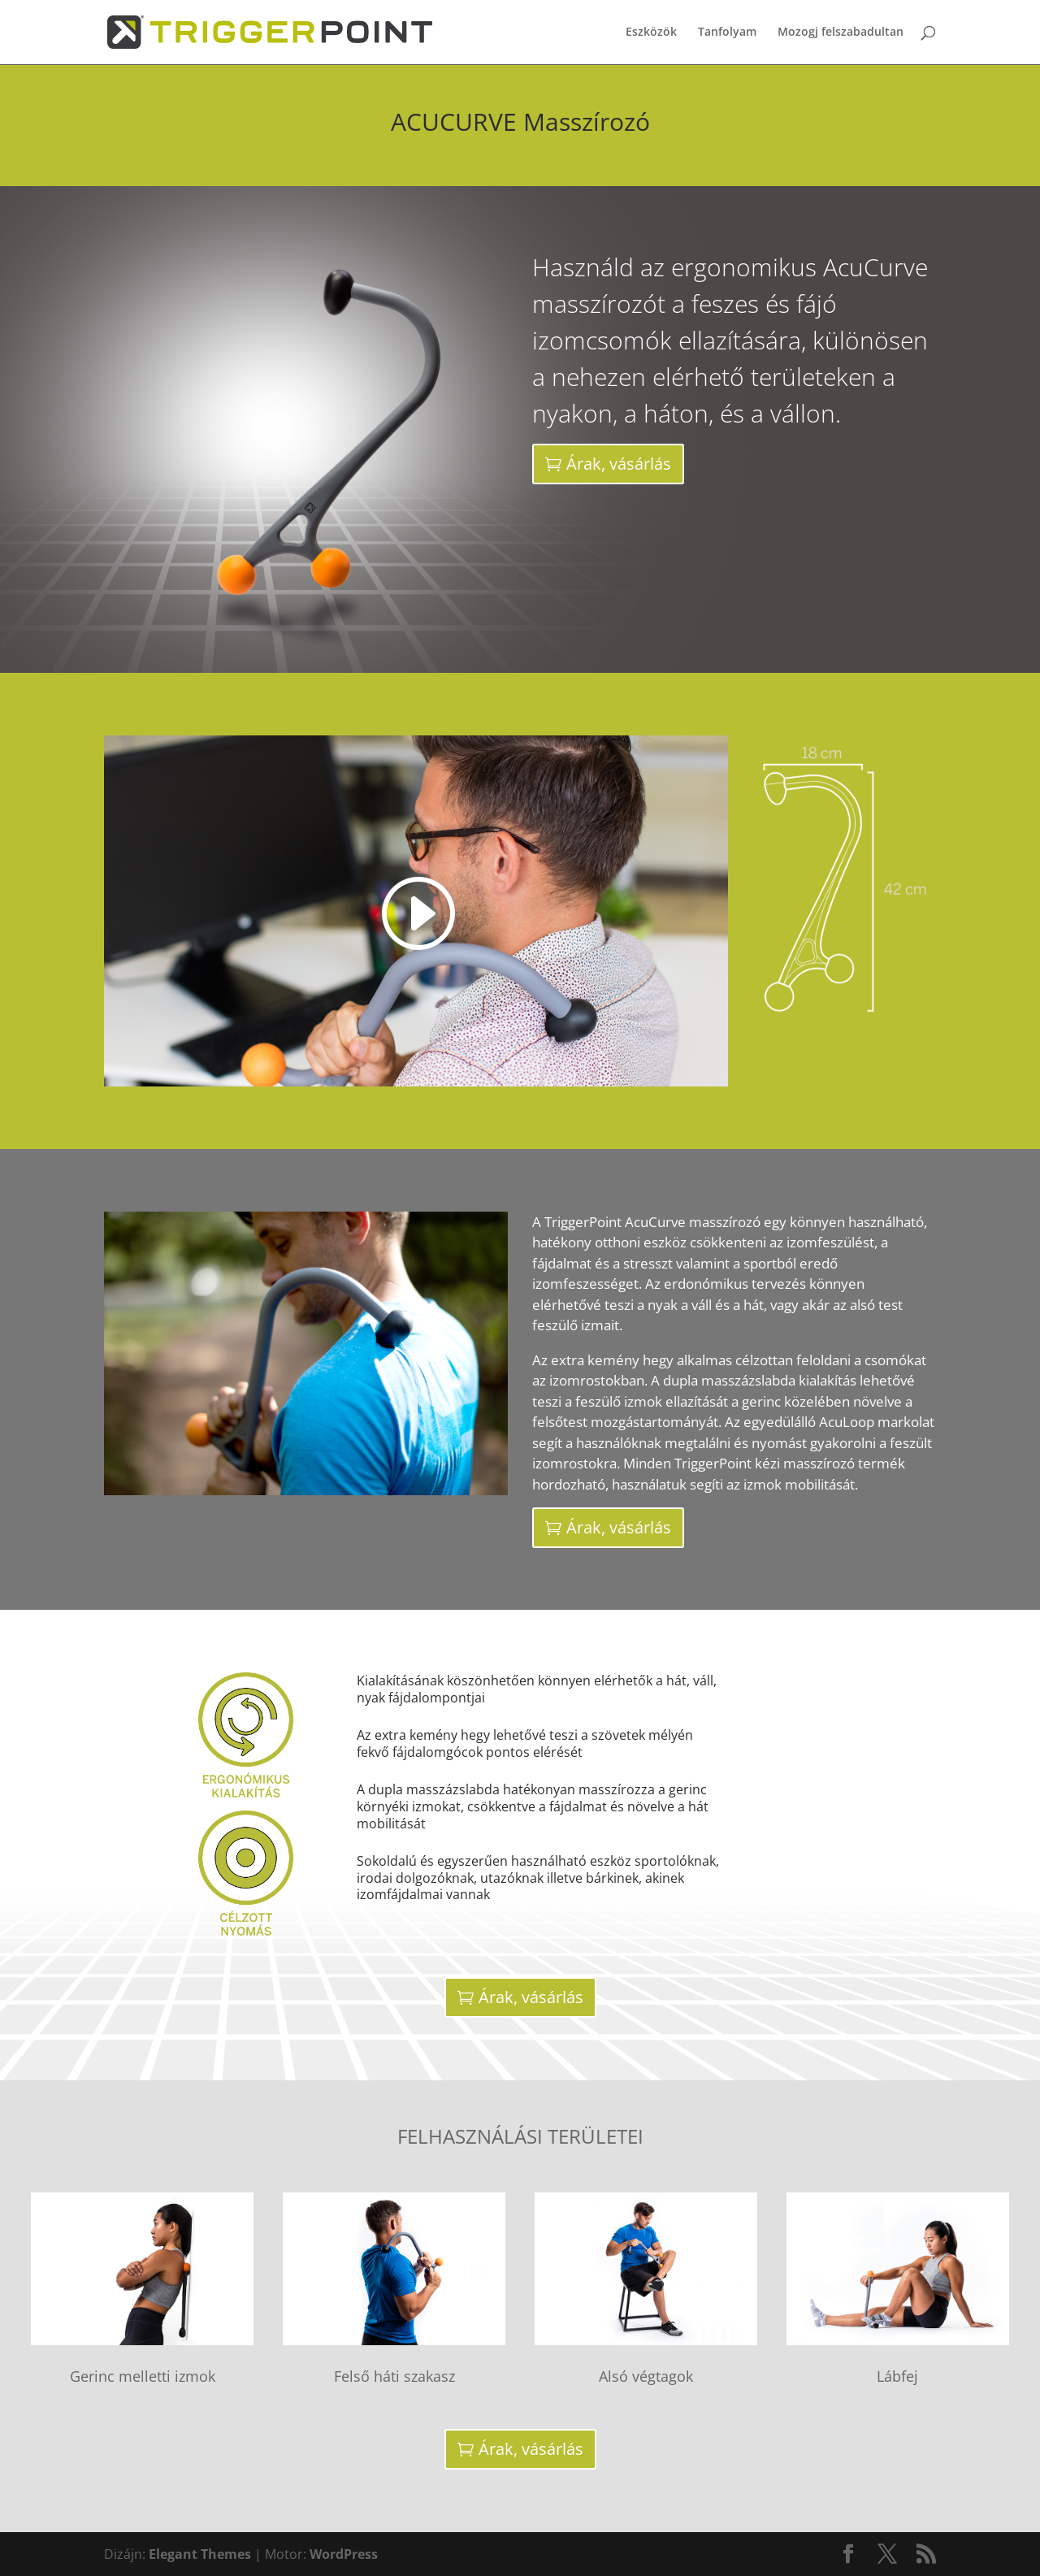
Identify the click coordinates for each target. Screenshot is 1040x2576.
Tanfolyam (727, 33)
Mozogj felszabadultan (841, 33)
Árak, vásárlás (618, 464)
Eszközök (651, 33)
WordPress (344, 2553)
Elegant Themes (200, 2553)
